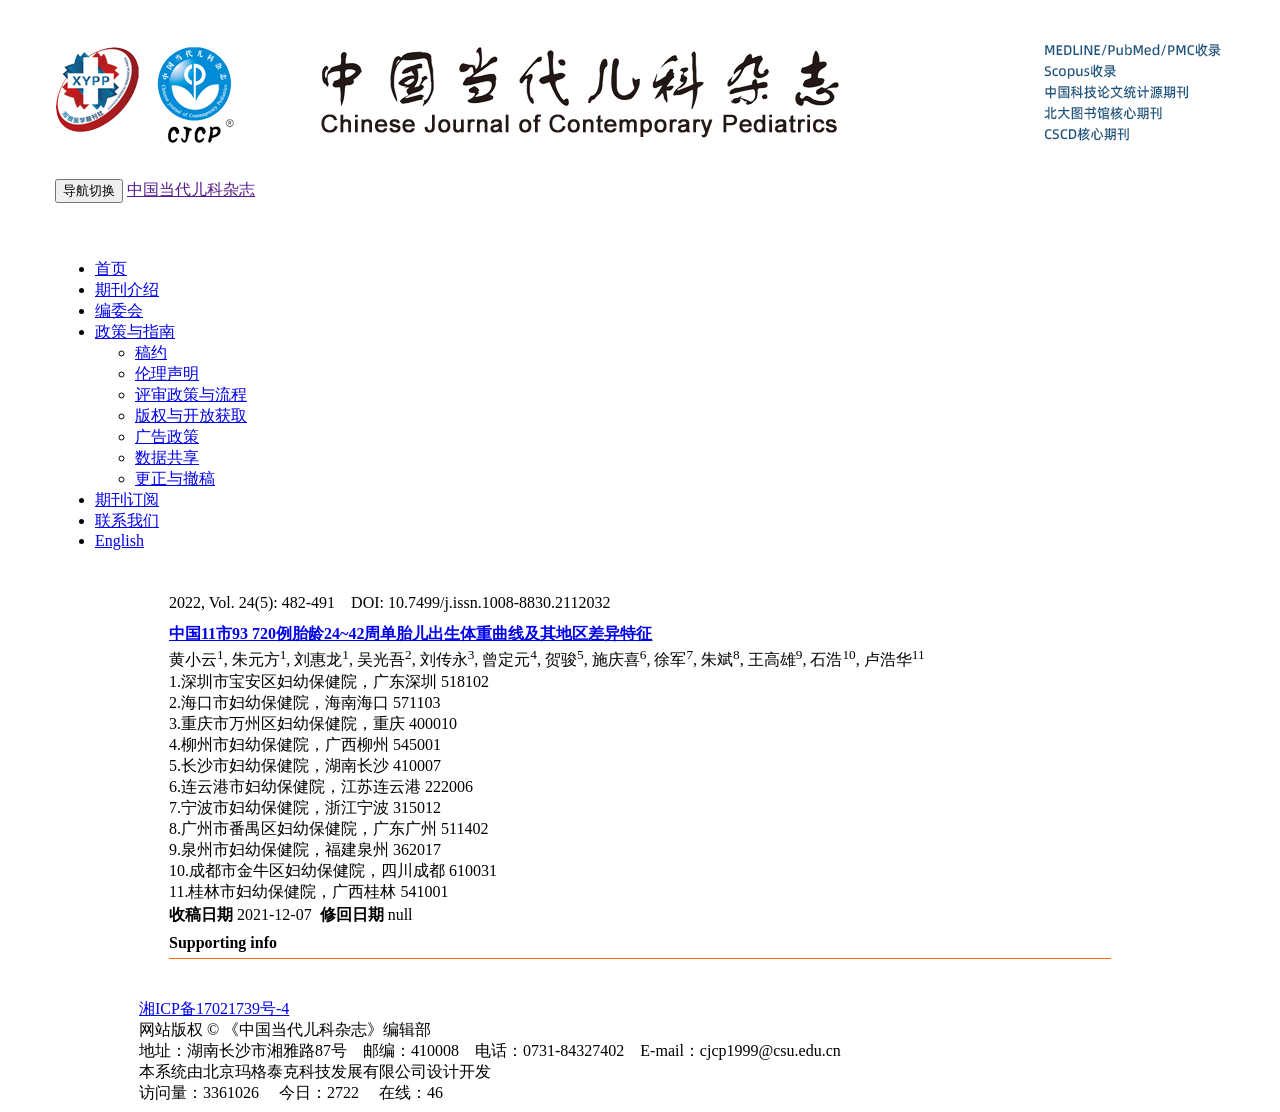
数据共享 (167, 457)
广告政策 (167, 436)
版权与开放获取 (191, 415)
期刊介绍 (127, 289)
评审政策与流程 (191, 394)
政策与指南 (135, 331)
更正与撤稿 (175, 478)
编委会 (119, 310)
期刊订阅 (127, 499)
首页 (111, 268)
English (119, 540)
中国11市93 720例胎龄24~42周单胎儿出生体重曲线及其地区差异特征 (410, 633)
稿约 (151, 352)
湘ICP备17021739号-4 (214, 1008)
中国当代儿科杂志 (191, 189)
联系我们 (127, 520)
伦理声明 (167, 373)
